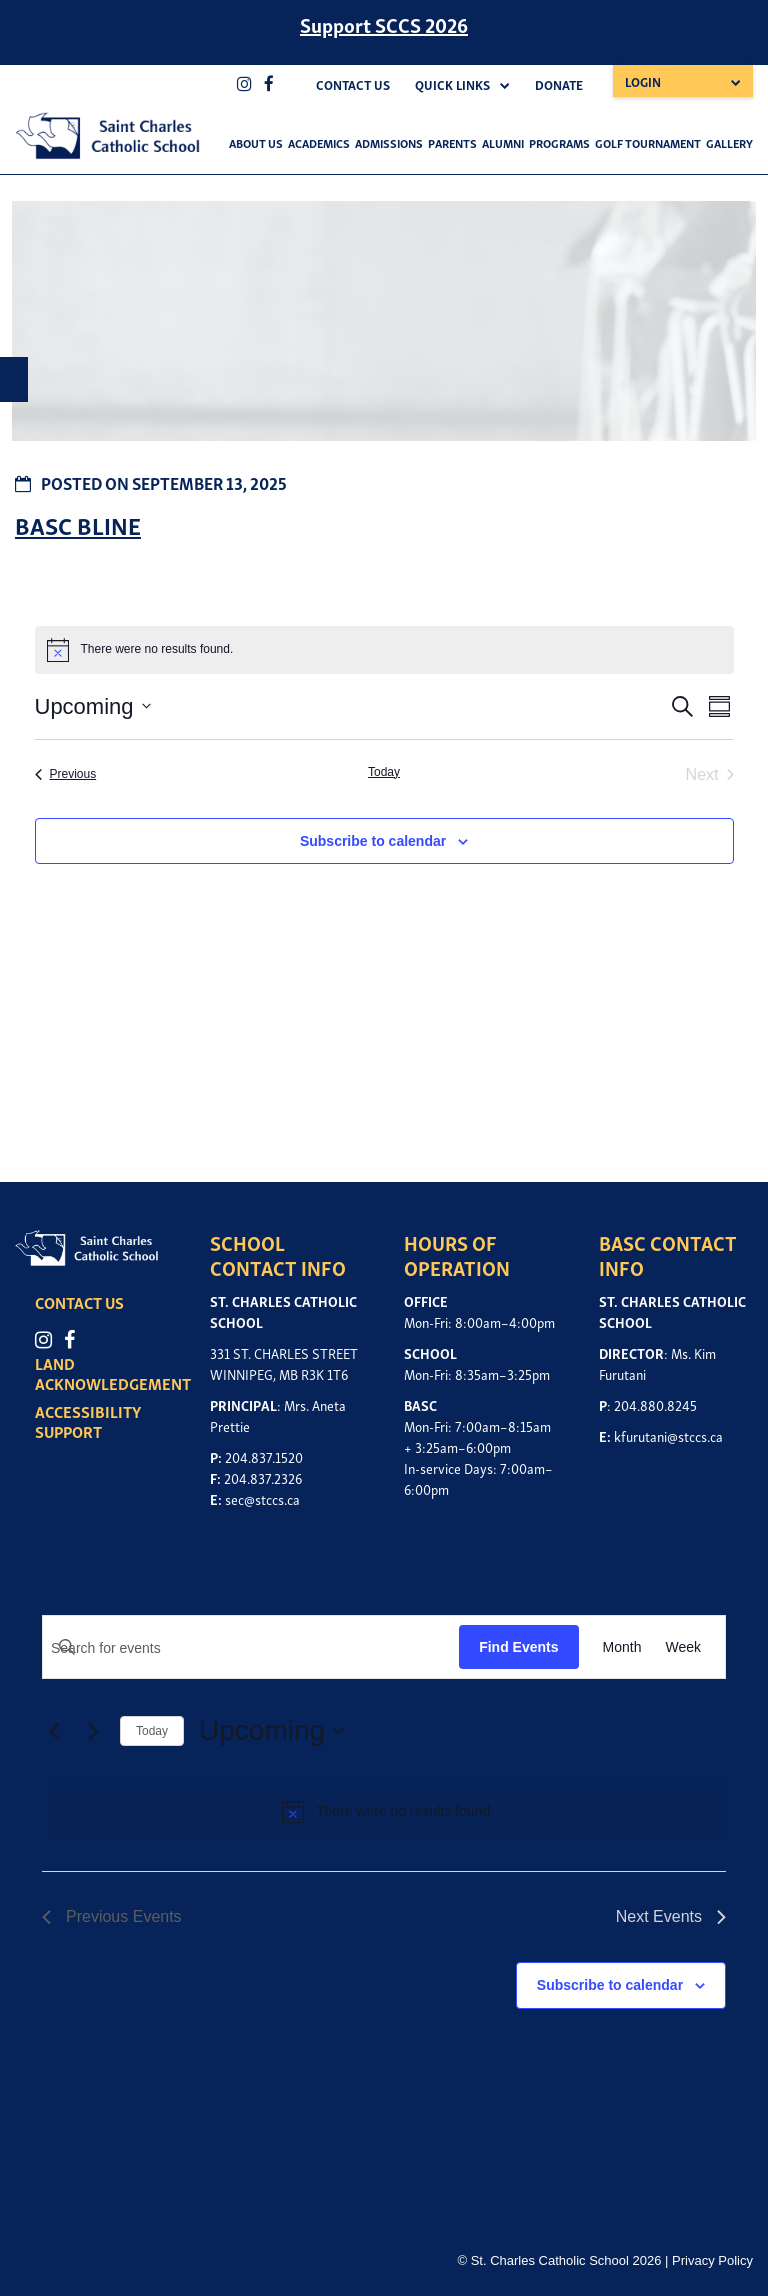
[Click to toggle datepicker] (93, 706)
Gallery (729, 142)
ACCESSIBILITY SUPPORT (93, 1421)
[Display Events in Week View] (683, 1647)
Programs (559, 142)
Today (152, 1731)
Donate (559, 84)
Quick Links (452, 84)
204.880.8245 (655, 1404)
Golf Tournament (648, 142)
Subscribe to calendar (373, 841)
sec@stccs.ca (262, 1498)
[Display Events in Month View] (622, 1647)
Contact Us (353, 84)
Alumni (503, 142)
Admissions (389, 142)
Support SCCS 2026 (384, 24)
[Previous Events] (66, 775)
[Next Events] (93, 1731)
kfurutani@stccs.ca (668, 1435)
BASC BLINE (78, 524)
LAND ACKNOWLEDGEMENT (118, 1373)
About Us (256, 142)
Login (643, 81)
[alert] (388, 1811)
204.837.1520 (264, 1456)
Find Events (518, 1647)
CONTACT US (84, 1302)
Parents (452, 142)
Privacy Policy (712, 2260)
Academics (319, 142)
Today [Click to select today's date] (384, 772)
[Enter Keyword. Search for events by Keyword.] (251, 1648)
